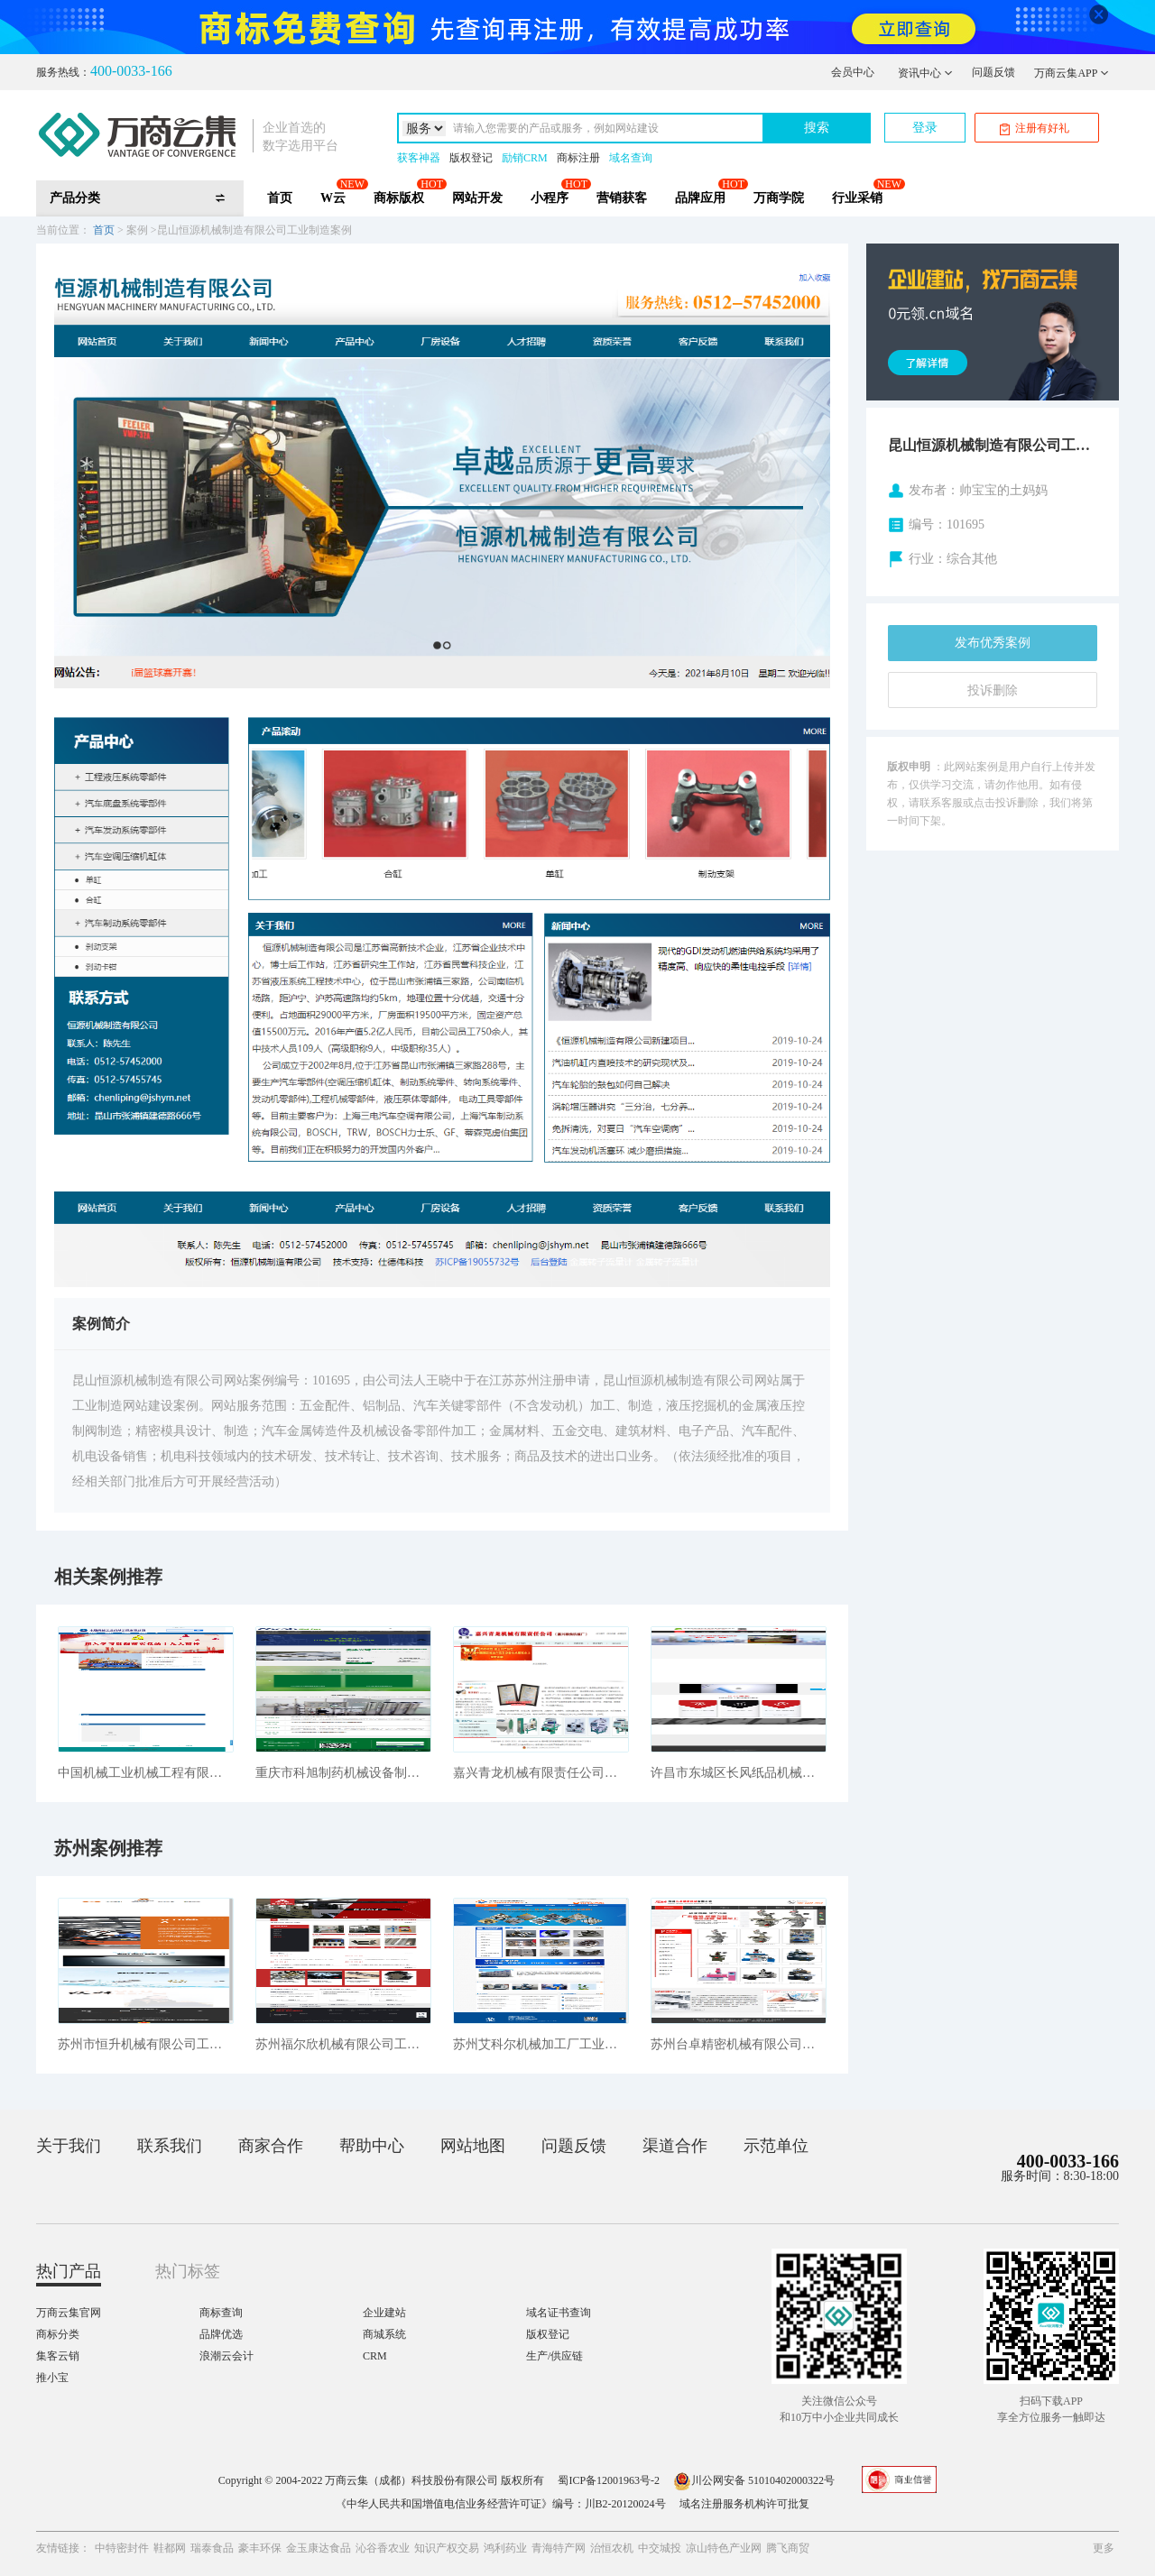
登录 (925, 127)
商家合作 (270, 2146)
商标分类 (57, 2334)
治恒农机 (611, 2548)
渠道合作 (674, 2146)
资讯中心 (925, 73)
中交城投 (659, 2548)
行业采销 (857, 198)
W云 (333, 198)
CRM (375, 2356)
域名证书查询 (558, 2312)
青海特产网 (558, 2548)
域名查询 (630, 158)
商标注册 (578, 158)
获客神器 (418, 158)
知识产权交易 (446, 2548)
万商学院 (778, 198)
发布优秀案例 (992, 642)
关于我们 (68, 2146)
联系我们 (169, 2146)
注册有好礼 (1034, 128)
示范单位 (776, 2146)
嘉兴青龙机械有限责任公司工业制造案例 (541, 1773)
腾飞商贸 (787, 2548)
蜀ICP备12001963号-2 (609, 2480)
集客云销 (57, 2356)
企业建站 (384, 2312)
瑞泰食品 (212, 2548)
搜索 (816, 127)
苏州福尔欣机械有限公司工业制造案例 (343, 2044)
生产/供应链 (554, 2356)
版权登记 (471, 158)
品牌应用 (700, 198)
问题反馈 (993, 72)
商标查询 (221, 2312)
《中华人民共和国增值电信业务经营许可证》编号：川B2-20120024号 (501, 2504)
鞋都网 (169, 2548)
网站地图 (472, 2146)
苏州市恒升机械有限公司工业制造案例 (146, 2044)
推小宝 (52, 2377)
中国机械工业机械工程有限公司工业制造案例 (146, 1773)
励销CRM (525, 158)
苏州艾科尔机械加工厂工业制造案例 (541, 2044)
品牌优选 (221, 2334)
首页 (279, 198)
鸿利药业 (505, 2548)
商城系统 (384, 2334)
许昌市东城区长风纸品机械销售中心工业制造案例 (739, 1773)
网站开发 (477, 198)
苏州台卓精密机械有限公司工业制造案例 (739, 2044)
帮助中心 (371, 2146)
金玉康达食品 (318, 2548)
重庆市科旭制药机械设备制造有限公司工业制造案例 (343, 1773)
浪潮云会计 (226, 2356)
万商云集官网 (68, 2312)
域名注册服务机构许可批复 (744, 2504)
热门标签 (187, 2271)
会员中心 (852, 72)
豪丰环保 (260, 2548)
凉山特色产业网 (724, 2548)
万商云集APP (1071, 73)
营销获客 (621, 198)
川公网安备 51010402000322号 (754, 2480)
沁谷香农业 (383, 2548)
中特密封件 (122, 2548)
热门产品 (68, 2271)
